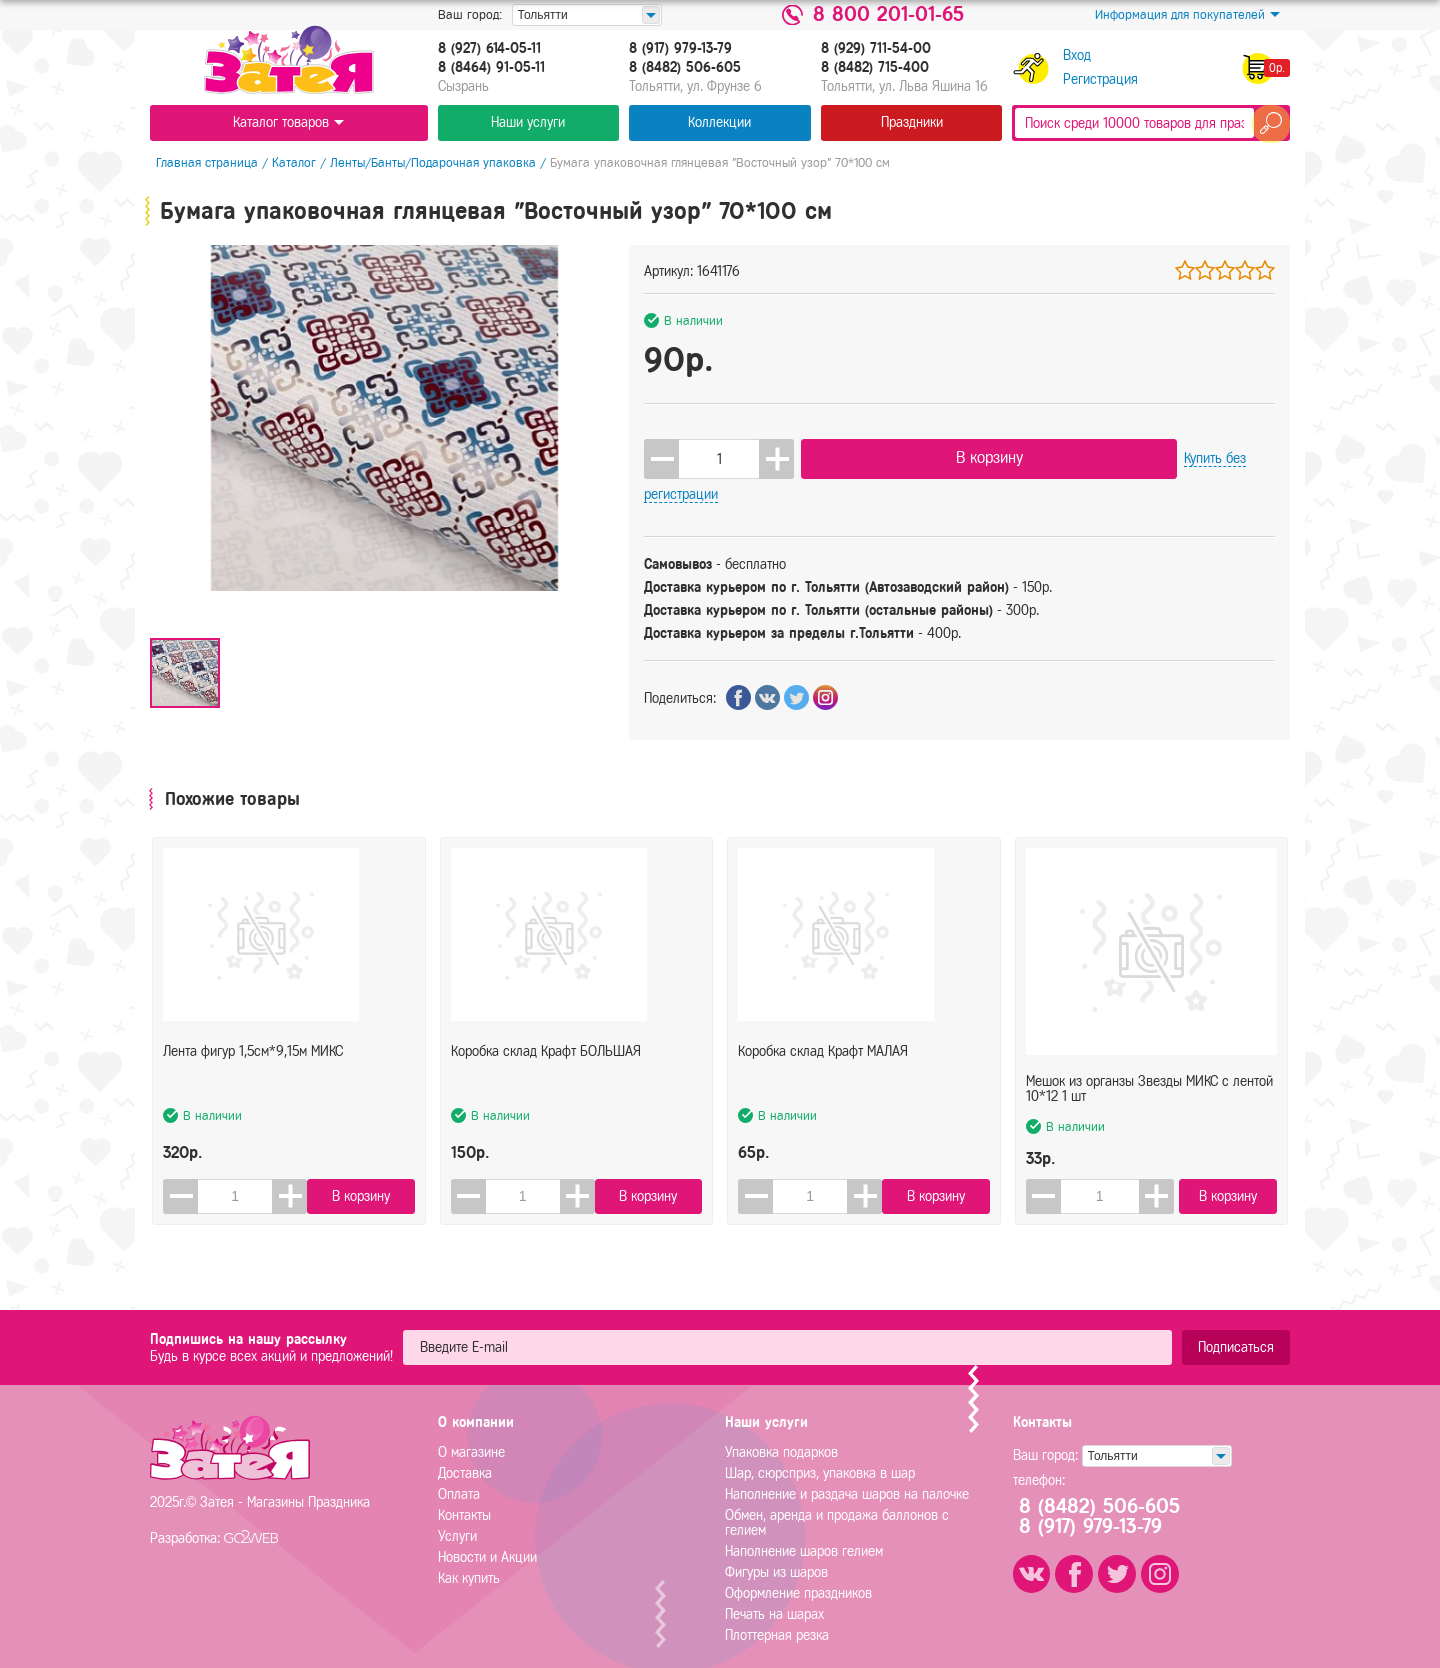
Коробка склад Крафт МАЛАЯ (823, 1050)
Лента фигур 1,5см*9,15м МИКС (253, 1050)
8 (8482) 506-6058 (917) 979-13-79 (1108, 1492)
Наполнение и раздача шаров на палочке (847, 1469)
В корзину (903, 453)
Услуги (457, 1511)
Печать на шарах (774, 1589)
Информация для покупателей (1187, 15)
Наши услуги (528, 122)
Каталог (288, 162)
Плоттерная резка (777, 1610)
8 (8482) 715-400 (875, 68)
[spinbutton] (719, 455)
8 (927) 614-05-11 (489, 49)
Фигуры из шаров (776, 1547)
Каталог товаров (288, 122)
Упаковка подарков (781, 1427)
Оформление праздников (798, 1568)
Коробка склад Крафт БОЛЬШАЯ (546, 1050)
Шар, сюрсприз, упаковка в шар (820, 1448)
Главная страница (201, 162)
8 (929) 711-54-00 (876, 49)
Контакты (464, 1490)
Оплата (459, 1469)
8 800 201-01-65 (888, 15)
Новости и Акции (487, 1532)
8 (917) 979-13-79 (680, 49)
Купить (1082, 454)
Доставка (465, 1448)
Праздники (912, 122)
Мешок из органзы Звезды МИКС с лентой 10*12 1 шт (1149, 1058)
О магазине (471, 1427)
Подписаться (1236, 1322)
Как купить (469, 1553)
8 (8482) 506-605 (685, 68)
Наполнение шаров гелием (804, 1526)
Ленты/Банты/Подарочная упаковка (427, 162)
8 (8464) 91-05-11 (491, 68)
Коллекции (719, 122)
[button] (776, 455)
